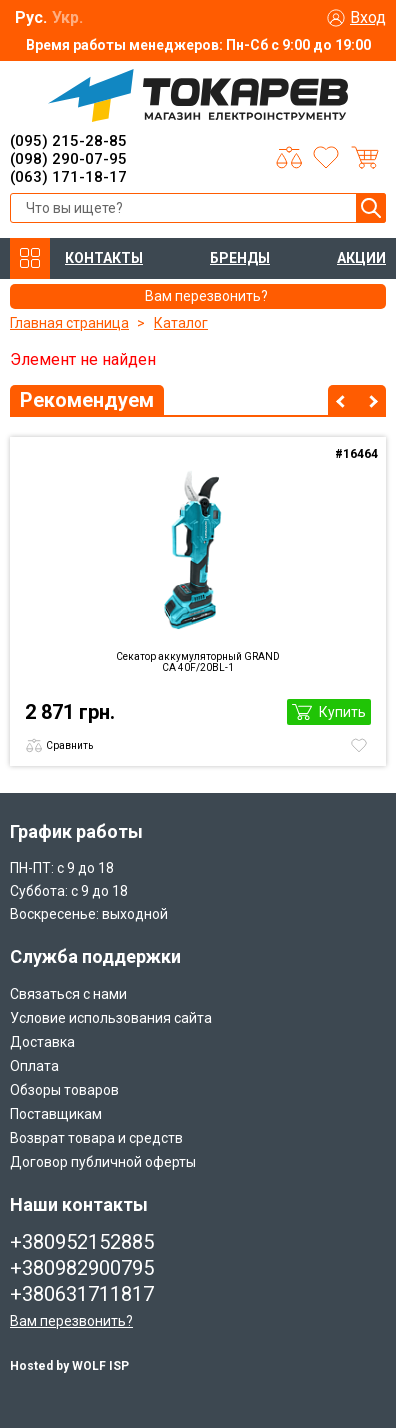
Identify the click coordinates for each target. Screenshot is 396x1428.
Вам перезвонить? (71, 1321)
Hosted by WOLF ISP (69, 1366)
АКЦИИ (361, 258)
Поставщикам (56, 1114)
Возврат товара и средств (96, 1138)
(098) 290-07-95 (68, 159)
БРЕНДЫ (240, 258)
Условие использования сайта (111, 1018)
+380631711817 (82, 1294)
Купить (342, 712)
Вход (368, 17)
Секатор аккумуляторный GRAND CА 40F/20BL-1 (198, 662)
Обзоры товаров (64, 1090)
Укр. (67, 17)
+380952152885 (82, 1242)
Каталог (181, 323)
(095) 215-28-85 (68, 141)
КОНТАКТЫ (104, 258)
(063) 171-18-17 (68, 177)
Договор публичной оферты (103, 1162)
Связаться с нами (68, 994)
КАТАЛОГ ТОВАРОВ (30, 258)
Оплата (34, 1066)
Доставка (42, 1042)
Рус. (31, 17)
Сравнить (69, 745)
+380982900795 (82, 1268)
